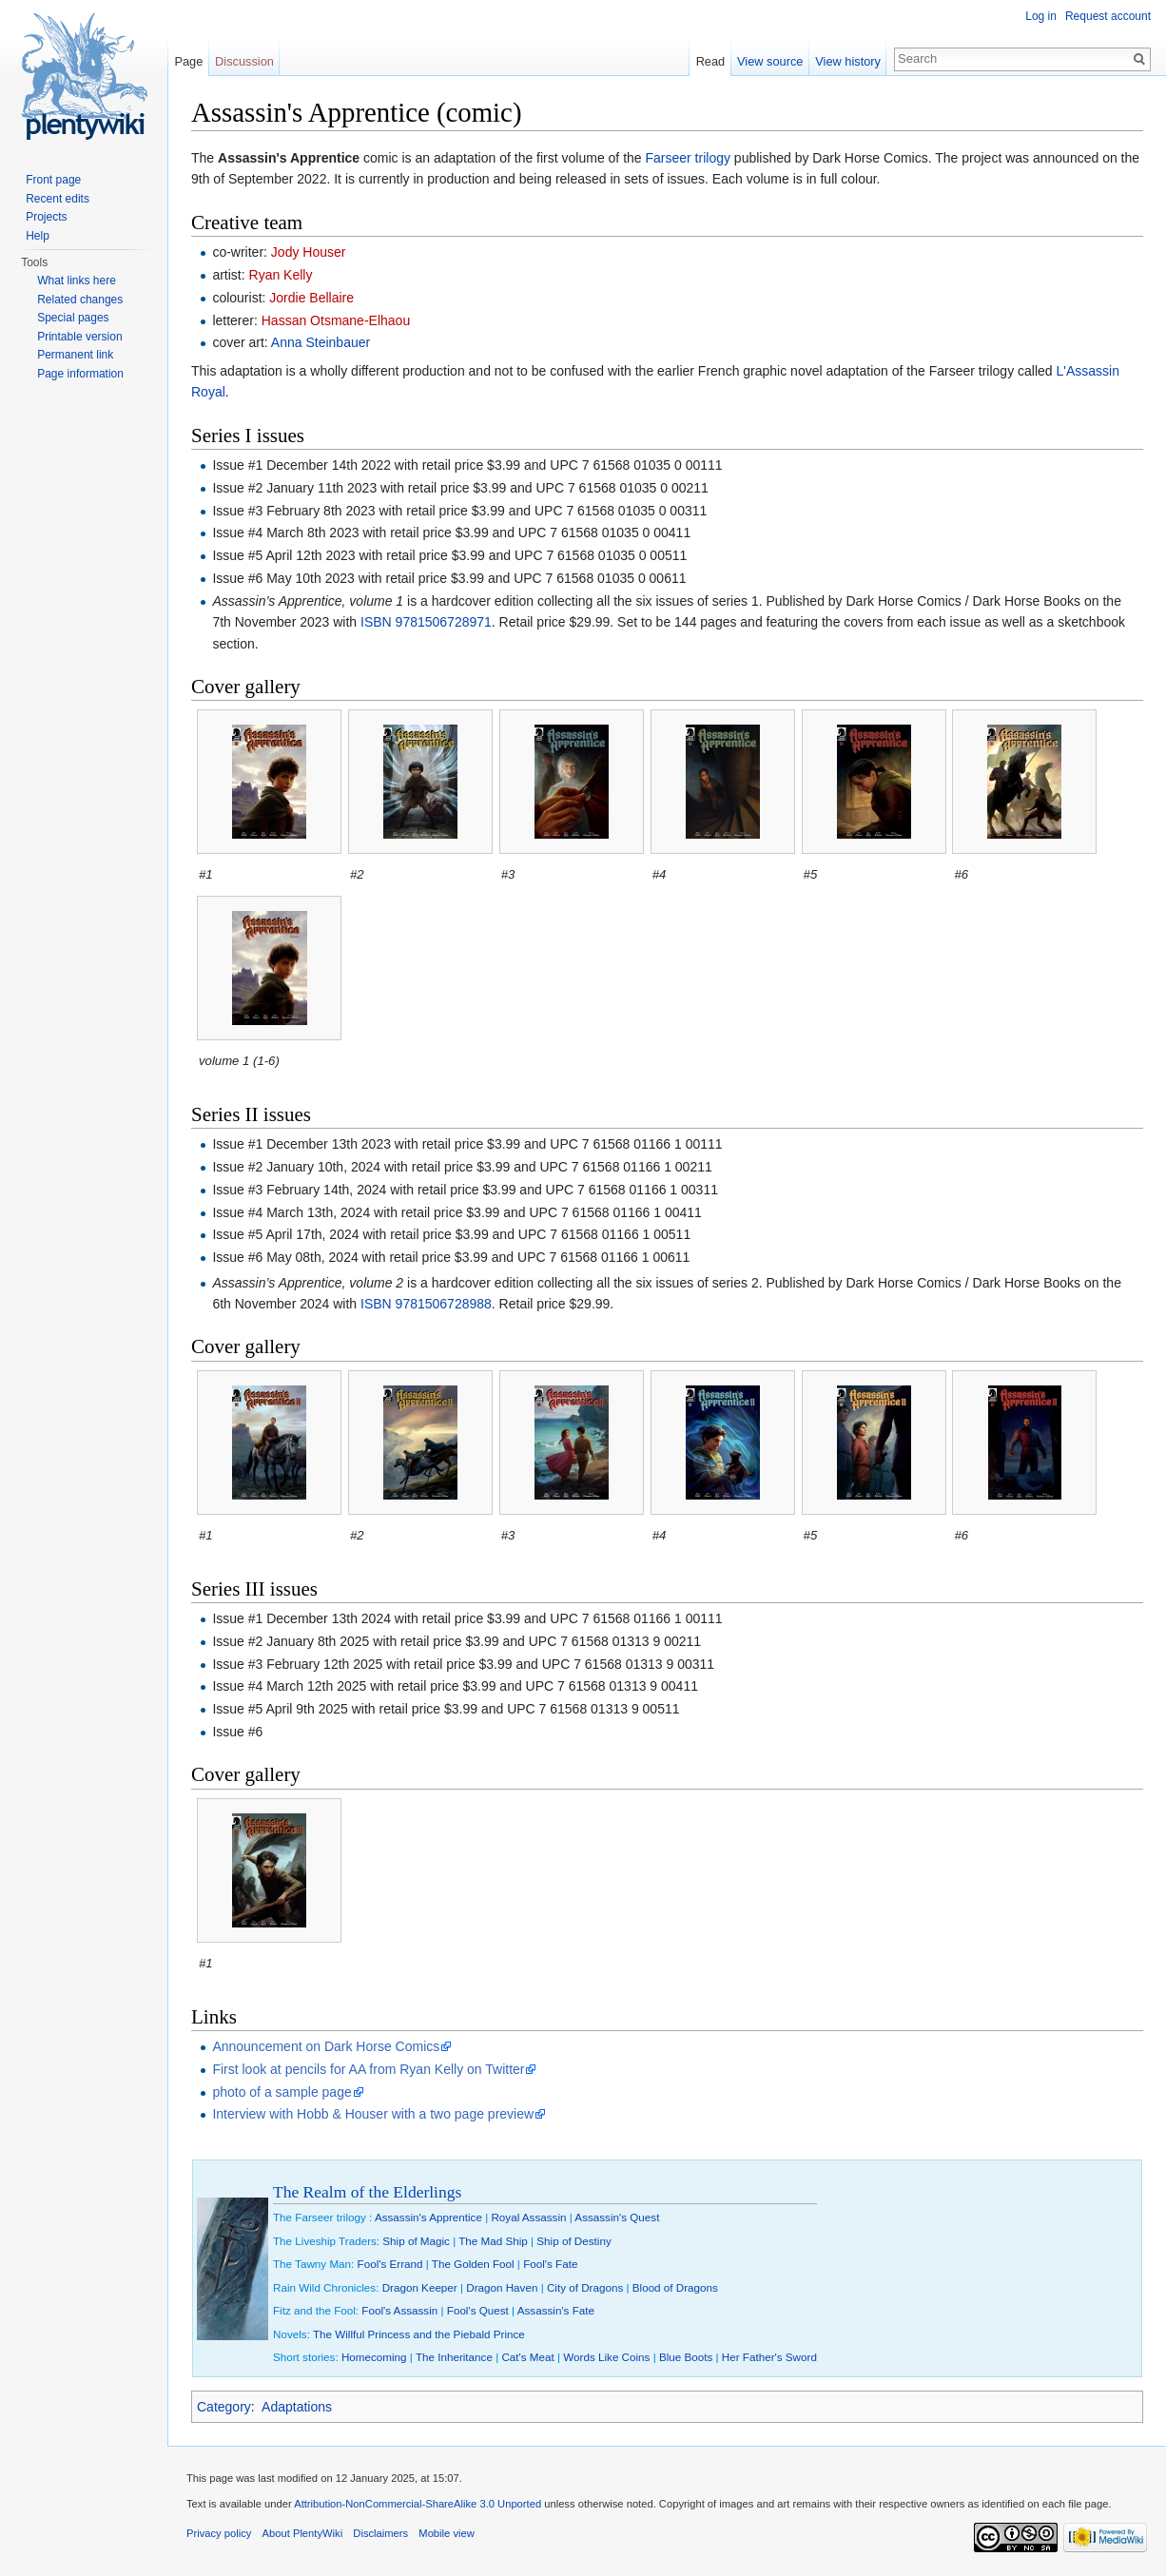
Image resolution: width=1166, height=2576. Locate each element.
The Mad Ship (493, 2241)
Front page (53, 179)
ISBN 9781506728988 (426, 1303)
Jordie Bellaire (311, 297)
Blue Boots (685, 2357)
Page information (80, 373)
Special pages (72, 317)
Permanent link (75, 354)
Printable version (79, 336)
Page (188, 61)
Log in (1041, 16)
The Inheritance (454, 2357)
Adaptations (297, 2406)
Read (711, 61)
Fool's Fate (550, 2263)
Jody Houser (308, 252)
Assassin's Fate (555, 2310)
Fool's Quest (478, 2310)
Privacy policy (218, 2533)
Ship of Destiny (573, 2241)
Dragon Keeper (419, 2287)
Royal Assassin (528, 2217)
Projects (46, 216)
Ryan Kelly (281, 274)
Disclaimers (380, 2533)
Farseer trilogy (688, 157)
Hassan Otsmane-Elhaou (336, 320)
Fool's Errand (390, 2263)
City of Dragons (585, 2287)
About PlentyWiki (302, 2533)
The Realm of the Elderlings (367, 2191)
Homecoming (374, 2357)
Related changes (80, 299)
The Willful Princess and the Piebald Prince (419, 2334)
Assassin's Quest (616, 2217)
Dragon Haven (501, 2287)
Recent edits (57, 198)
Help (37, 235)
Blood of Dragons (675, 2287)
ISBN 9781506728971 (426, 621)
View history (848, 61)
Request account (1108, 16)
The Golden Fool (473, 2263)
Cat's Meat (527, 2357)
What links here (76, 280)
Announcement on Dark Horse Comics (325, 2046)
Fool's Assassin (399, 2310)
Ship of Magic (416, 2241)
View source (770, 61)
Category (224, 2406)
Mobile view (446, 2533)
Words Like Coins (606, 2357)
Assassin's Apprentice (428, 2217)
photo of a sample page (281, 2092)
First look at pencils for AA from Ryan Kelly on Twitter (368, 2069)
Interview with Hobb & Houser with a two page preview (373, 2113)
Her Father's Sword (769, 2357)
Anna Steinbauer (320, 342)
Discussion (244, 61)
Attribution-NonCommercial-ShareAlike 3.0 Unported (417, 2503)
